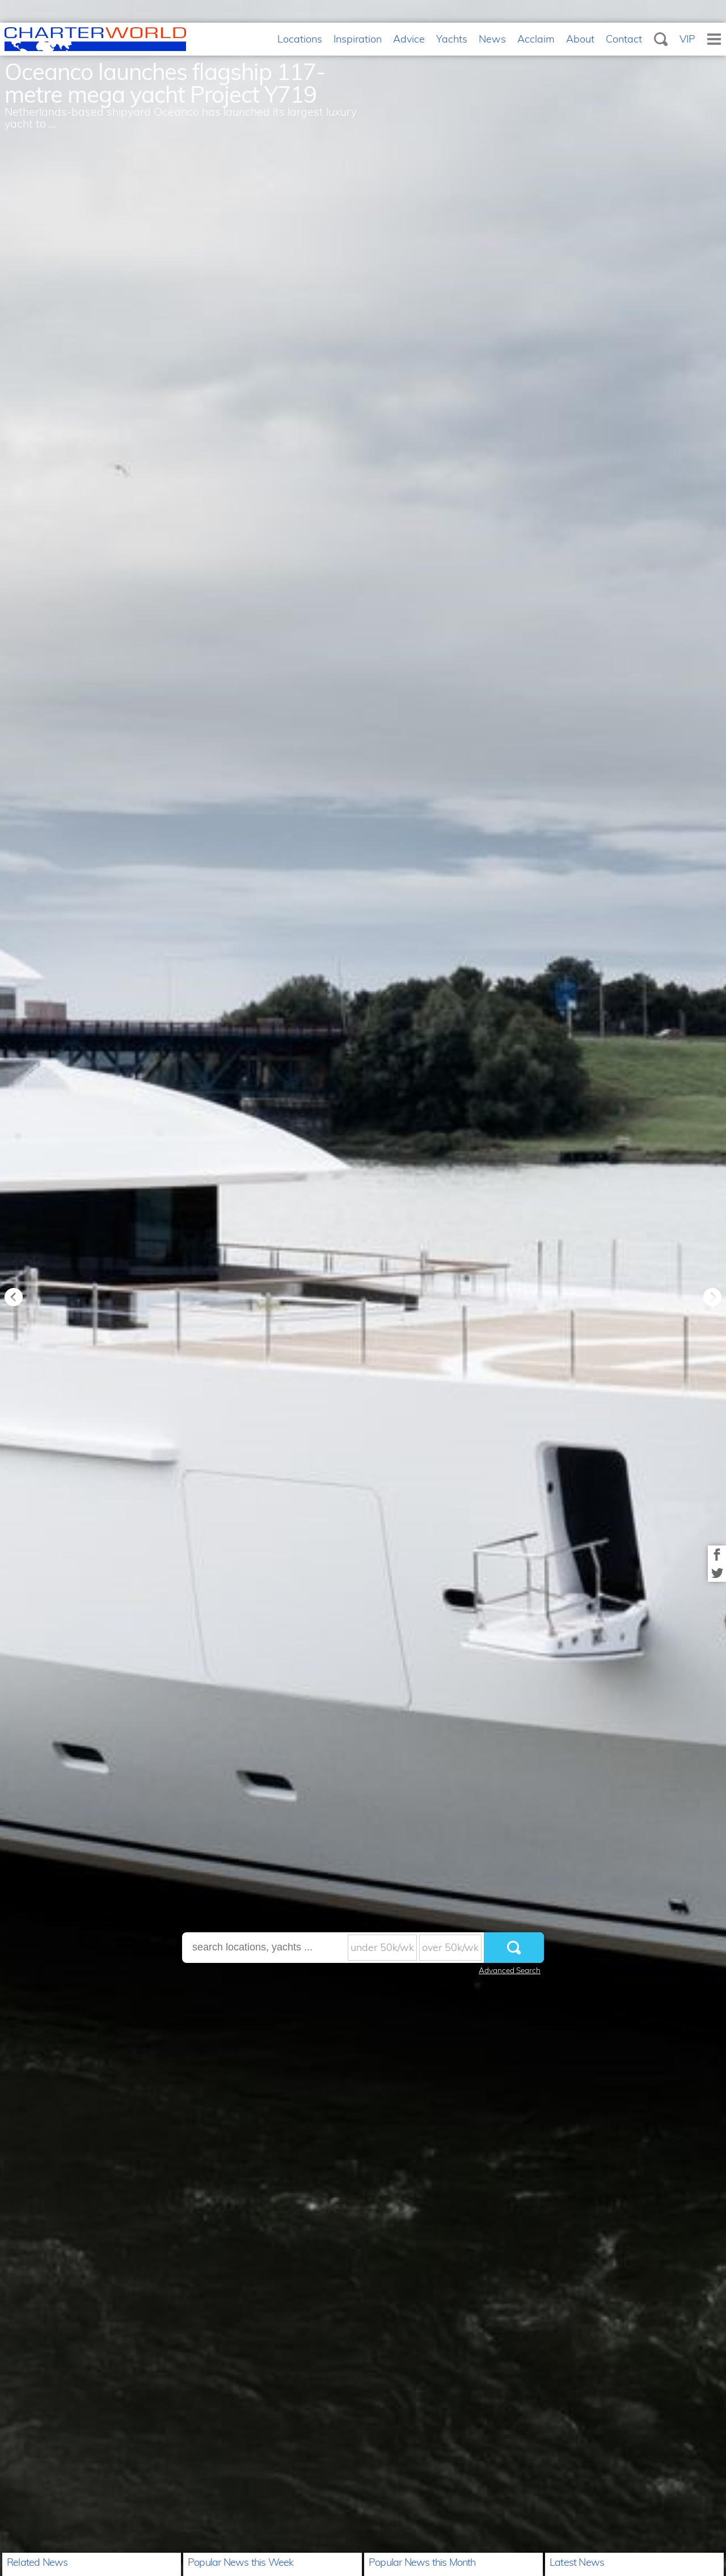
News (492, 38)
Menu (714, 39)
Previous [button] (14, 1297)
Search (660, 39)
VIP (687, 38)
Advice (409, 38)
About (580, 38)
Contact (624, 38)
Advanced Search (510, 1970)
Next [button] (712, 1297)
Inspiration (358, 38)
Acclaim (536, 38)
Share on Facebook (717, 1554)
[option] (363, 1288)
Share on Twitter (717, 1573)
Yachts (451, 38)
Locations (299, 38)
